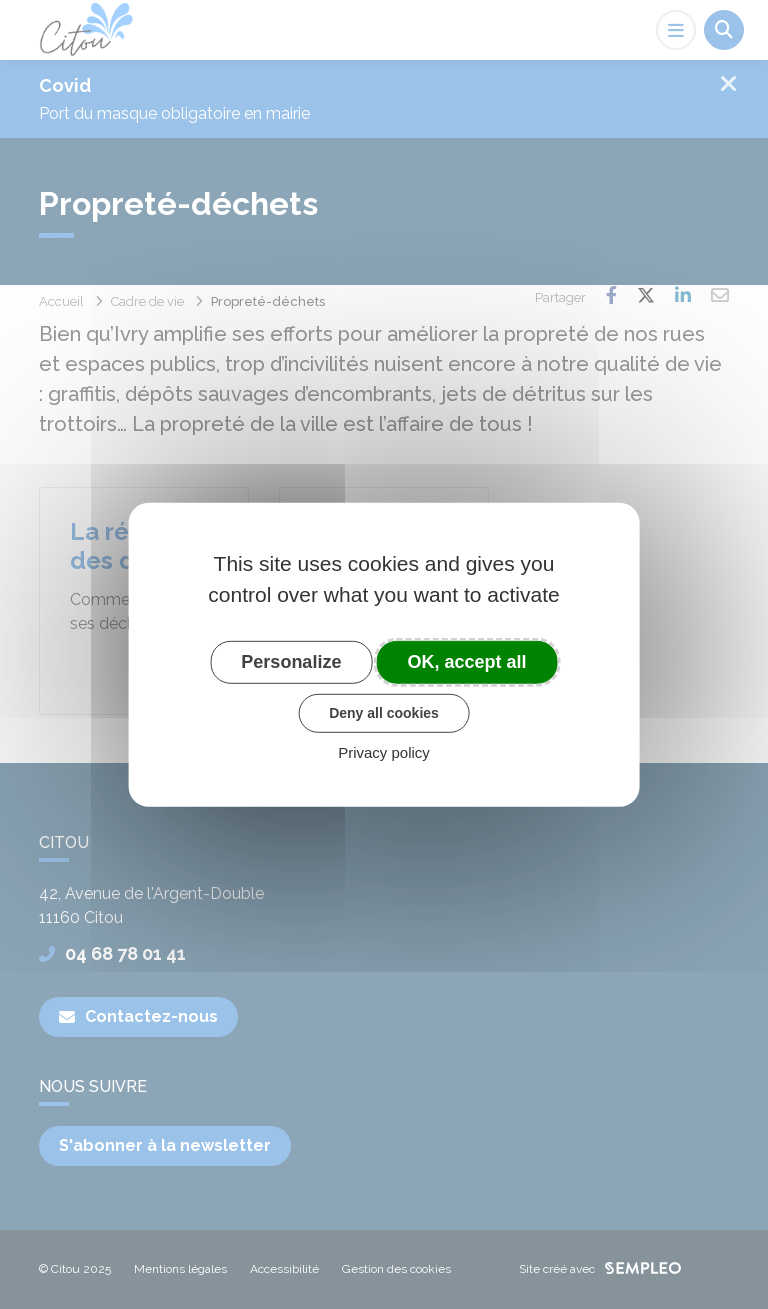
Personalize (291, 661)
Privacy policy (384, 752)
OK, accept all (467, 661)
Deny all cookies (384, 713)
